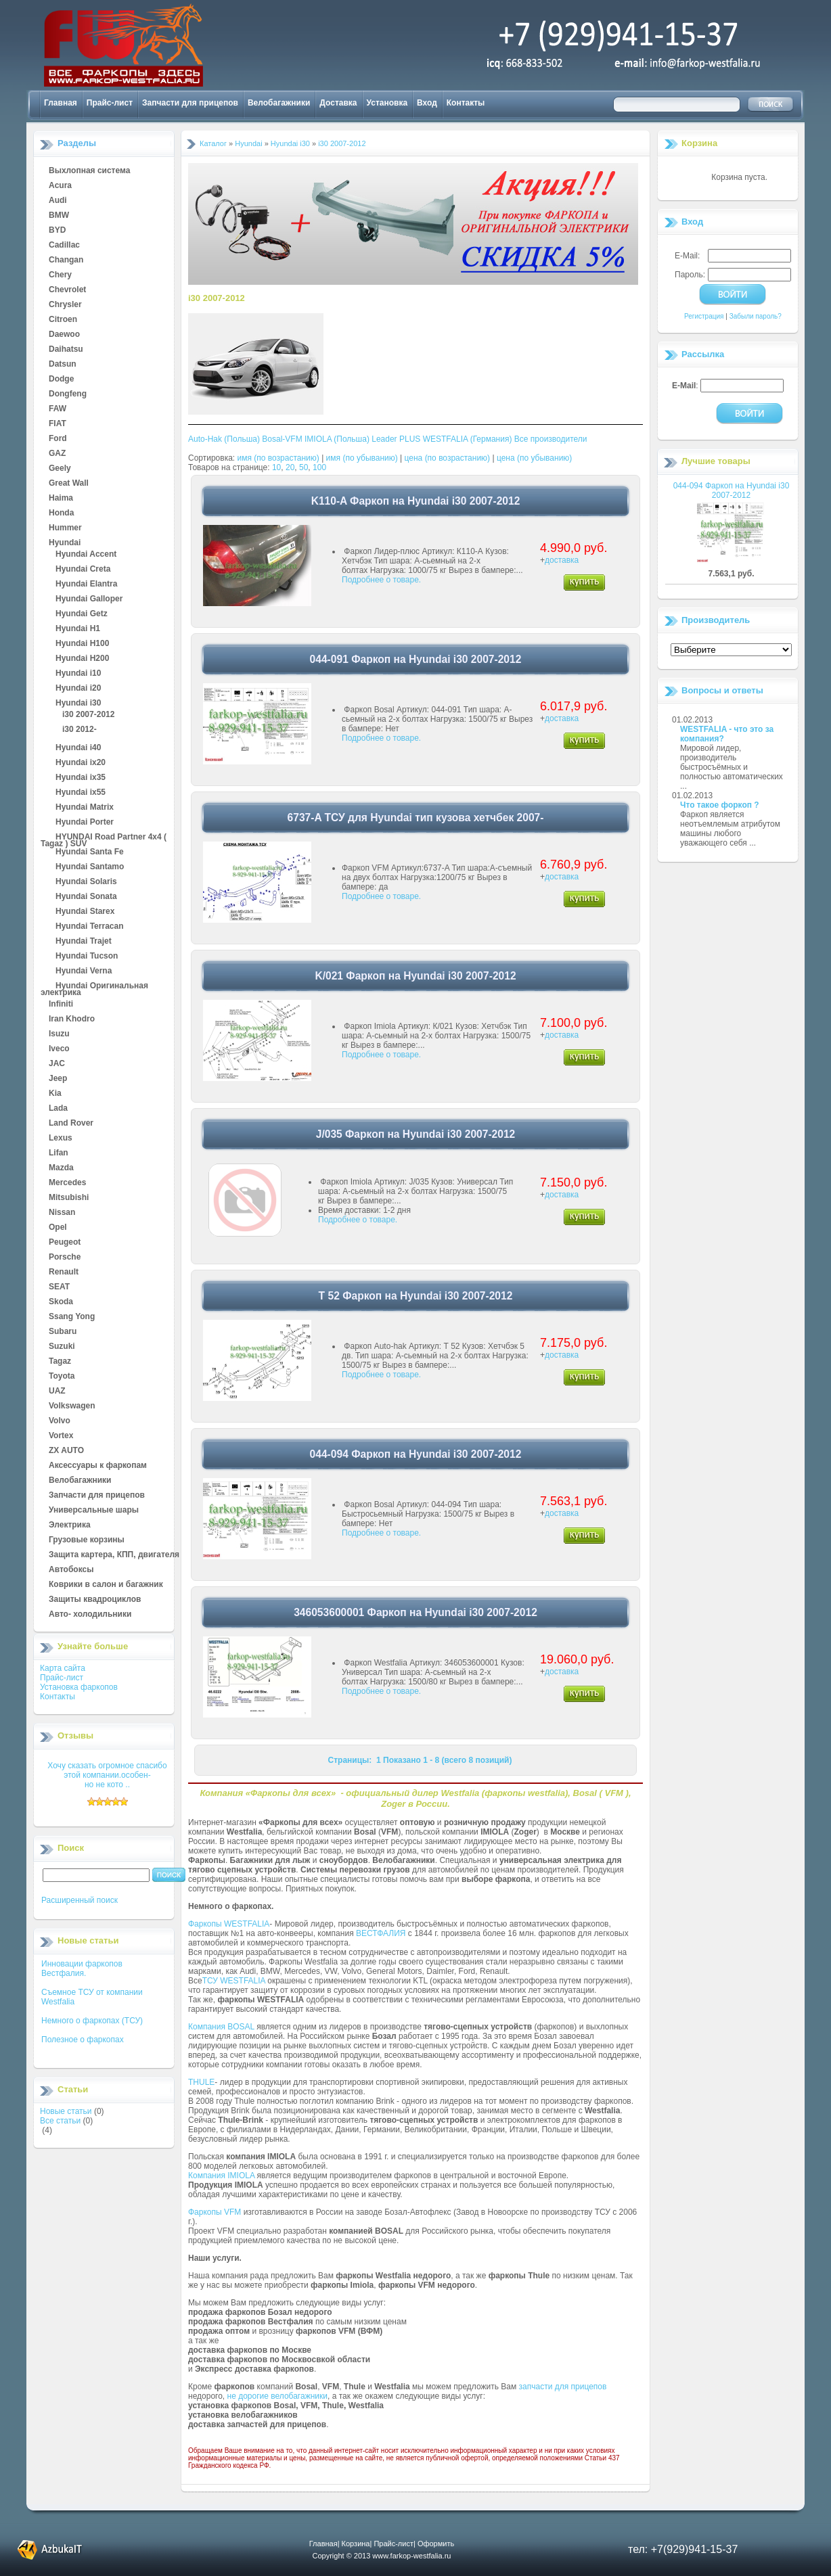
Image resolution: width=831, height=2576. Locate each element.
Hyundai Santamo (89, 867)
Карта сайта (62, 1668)
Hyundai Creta (82, 570)
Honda (61, 513)
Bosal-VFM (282, 439)
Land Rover (71, 1124)
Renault (63, 1272)
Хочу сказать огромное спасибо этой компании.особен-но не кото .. (106, 1775)
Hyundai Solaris (86, 882)
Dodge (61, 379)
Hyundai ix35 (80, 778)
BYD (57, 231)
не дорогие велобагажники (277, 2396)
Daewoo (64, 335)
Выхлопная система (89, 171)
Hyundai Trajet (83, 942)
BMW (59, 216)
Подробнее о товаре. (381, 579)
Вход (427, 103)
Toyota (61, 1377)
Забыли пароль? (755, 316)
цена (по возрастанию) (448, 458)
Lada (58, 1109)
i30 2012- (79, 730)
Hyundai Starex (84, 912)
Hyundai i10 (78, 674)
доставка (562, 560)
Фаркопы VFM (214, 2212)
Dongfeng (68, 394)
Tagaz (60, 1362)
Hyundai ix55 (80, 793)
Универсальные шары (94, 1510)
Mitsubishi (69, 1198)
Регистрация (703, 316)
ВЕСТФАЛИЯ (381, 1933)
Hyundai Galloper (88, 599)
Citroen (63, 320)
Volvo (59, 1421)
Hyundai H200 (82, 659)
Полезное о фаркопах (82, 2039)
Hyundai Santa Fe (89, 852)
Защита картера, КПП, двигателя (114, 1555)
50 (303, 467)
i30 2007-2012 (88, 715)
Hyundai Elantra (86, 584)
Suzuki (62, 1347)
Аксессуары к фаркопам (98, 1466)
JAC (57, 1064)
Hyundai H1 (77, 629)
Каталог (213, 143)
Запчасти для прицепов (190, 103)
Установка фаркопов (79, 1687)
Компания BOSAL (221, 2026)
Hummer (65, 528)
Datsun (62, 365)
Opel (58, 1228)
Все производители (550, 439)
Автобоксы (71, 1570)
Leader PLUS (396, 439)
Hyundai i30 (78, 703)
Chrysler (65, 305)
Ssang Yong (72, 1317)
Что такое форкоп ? (719, 805)
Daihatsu (66, 350)
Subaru (62, 1332)
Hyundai (65, 543)
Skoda (61, 1302)
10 (276, 467)
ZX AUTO (66, 1451)
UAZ (57, 1391)
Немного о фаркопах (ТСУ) (92, 2020)
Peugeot (65, 1243)
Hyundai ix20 (80, 763)
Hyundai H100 (82, 644)
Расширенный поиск (79, 1900)
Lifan (58, 1153)
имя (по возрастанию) (278, 458)
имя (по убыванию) (362, 458)
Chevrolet (67, 290)
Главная (60, 103)
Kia (55, 1094)
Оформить (436, 2543)
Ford (58, 439)
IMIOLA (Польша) (337, 439)
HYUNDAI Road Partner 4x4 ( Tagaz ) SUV (103, 837)
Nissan (62, 1213)
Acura (60, 186)
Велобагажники (279, 103)
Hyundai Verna (83, 971)
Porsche (65, 1258)
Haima (61, 499)
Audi (58, 201)
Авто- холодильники (90, 1615)
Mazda (61, 1168)
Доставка (338, 103)
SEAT (59, 1287)
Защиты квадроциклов (95, 1600)
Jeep (58, 1079)
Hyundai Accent (85, 555)
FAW (57, 409)
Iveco (59, 1049)
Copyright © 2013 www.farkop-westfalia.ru (382, 2556)
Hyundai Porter (84, 823)
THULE (201, 2082)
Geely (60, 469)
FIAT (57, 424)
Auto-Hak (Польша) (224, 439)
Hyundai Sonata (86, 897)
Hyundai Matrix (84, 808)
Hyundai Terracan (89, 927)
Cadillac (64, 246)
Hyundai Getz (81, 614)
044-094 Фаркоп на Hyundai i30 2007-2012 (731, 490)
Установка (387, 103)
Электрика (70, 1525)
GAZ (57, 454)
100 (319, 467)
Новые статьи (66, 2111)
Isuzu (59, 1034)
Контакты (466, 103)
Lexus (60, 1138)
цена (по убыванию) (534, 458)
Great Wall (69, 484)
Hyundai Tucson (86, 956)
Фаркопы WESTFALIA (228, 1924)
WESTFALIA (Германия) (467, 439)
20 (290, 467)
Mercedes (67, 1183)
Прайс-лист (110, 103)
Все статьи (60, 2120)
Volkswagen (72, 1406)
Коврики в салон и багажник (106, 1585)
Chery (60, 275)
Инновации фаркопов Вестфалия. (81, 1968)
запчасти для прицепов (563, 2386)
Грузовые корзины (87, 1540)
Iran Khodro (72, 1019)
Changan (66, 260)
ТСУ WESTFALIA (233, 1980)
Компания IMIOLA (221, 2175)
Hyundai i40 (78, 748)
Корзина (699, 143)
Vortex (61, 1436)
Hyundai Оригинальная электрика (94, 986)
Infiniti (61, 1005)
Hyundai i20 (78, 689)
